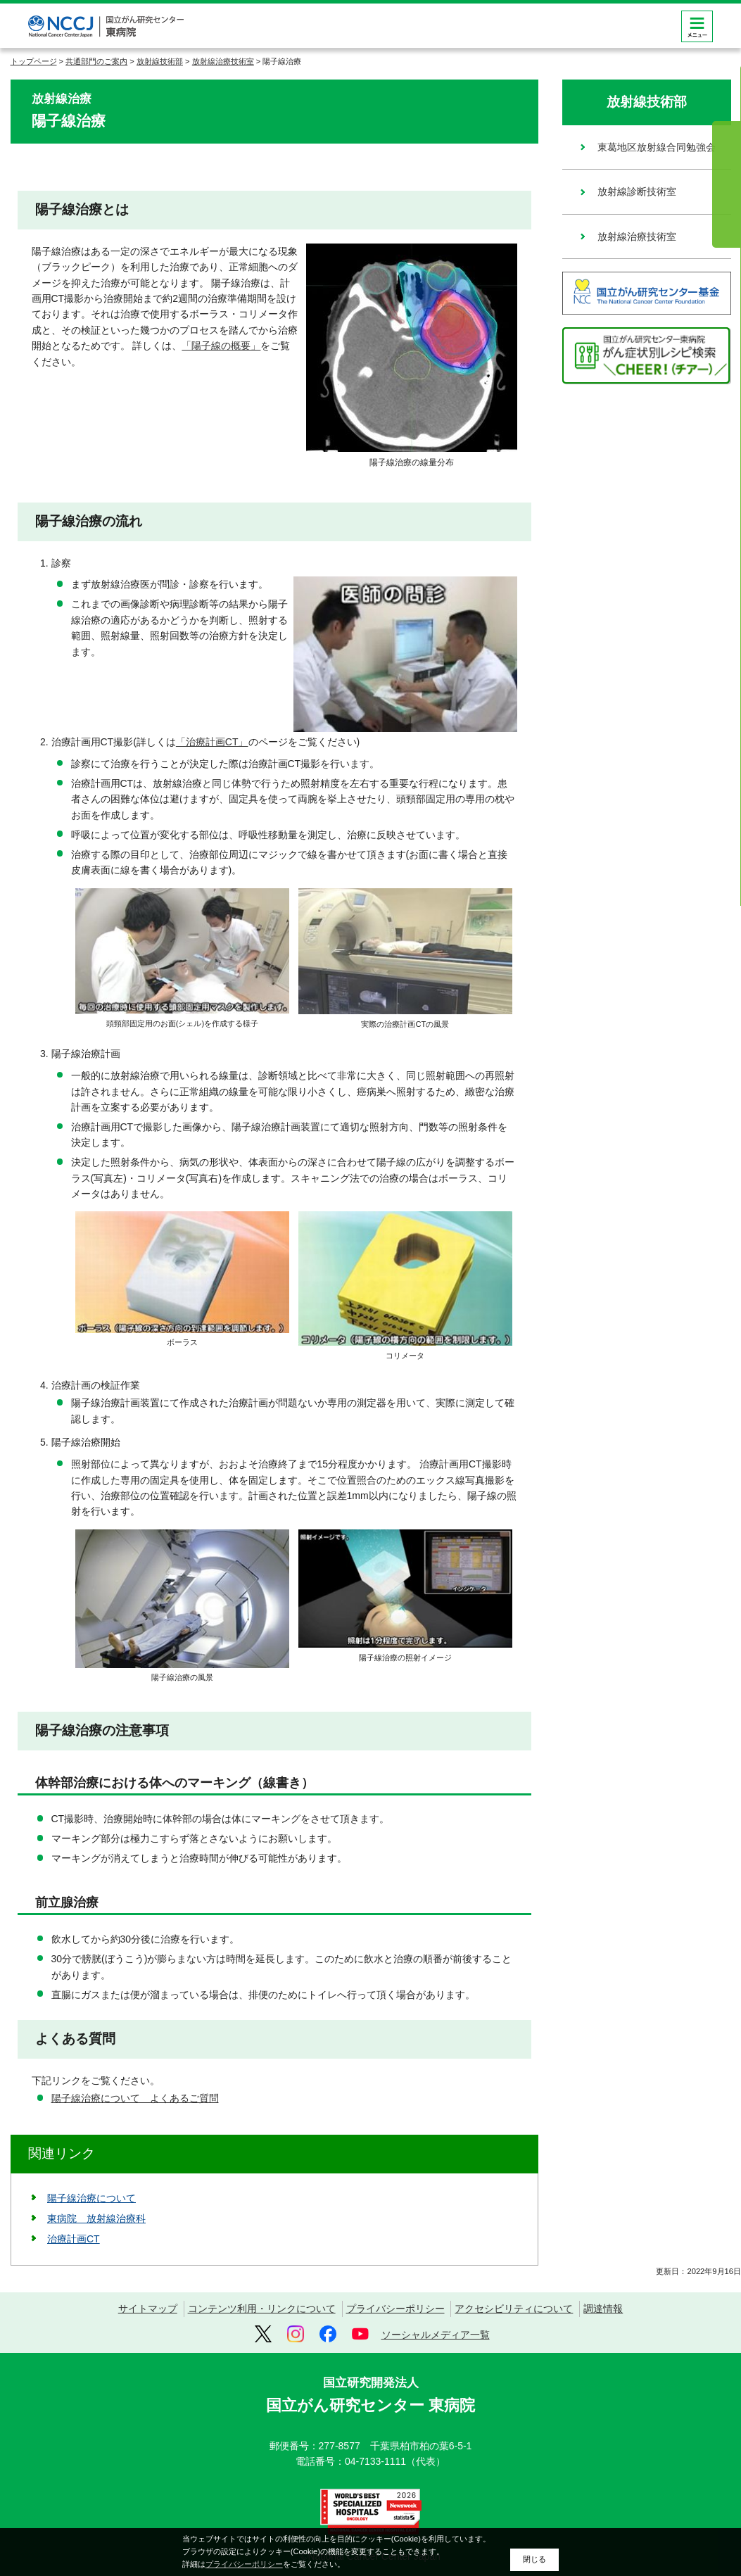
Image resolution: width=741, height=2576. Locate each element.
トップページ (34, 61)
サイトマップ (147, 2308)
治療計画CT (73, 2238)
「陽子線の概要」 (221, 345)
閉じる (534, 2559)
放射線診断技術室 (636, 191)
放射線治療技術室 (223, 61)
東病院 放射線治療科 (96, 2218)
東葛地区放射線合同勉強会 (656, 147)
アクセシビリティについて (514, 2308)
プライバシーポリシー (395, 2308)
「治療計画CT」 (212, 741)
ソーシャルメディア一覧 (435, 2334)
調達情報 (603, 2308)
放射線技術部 (160, 61)
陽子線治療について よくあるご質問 (135, 2098)
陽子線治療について (91, 2198)
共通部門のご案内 (96, 61)
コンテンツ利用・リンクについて (262, 2308)
